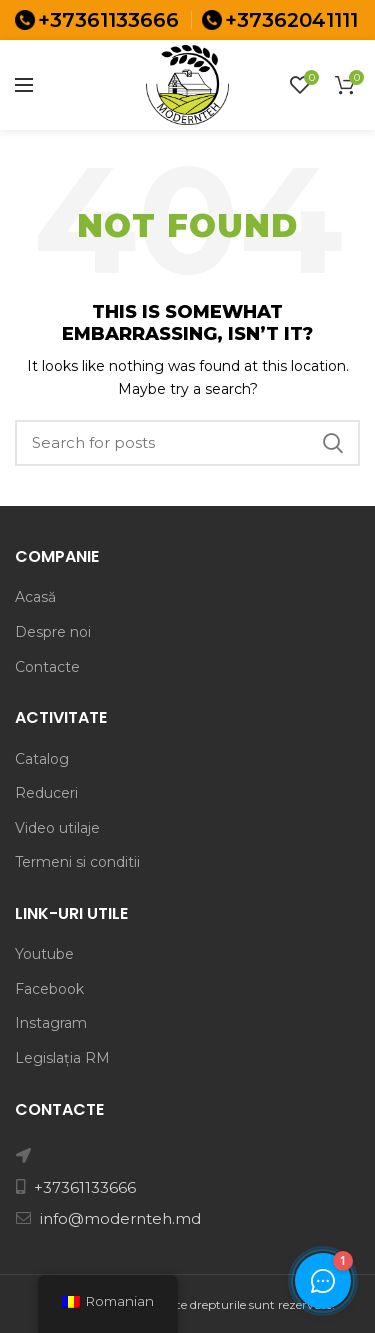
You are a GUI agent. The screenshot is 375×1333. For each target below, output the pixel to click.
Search (333, 443)
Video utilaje (57, 828)
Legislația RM (62, 1058)
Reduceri (46, 793)
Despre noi (53, 632)
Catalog (42, 759)
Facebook (49, 989)
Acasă (35, 597)
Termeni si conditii (77, 862)
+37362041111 (291, 20)
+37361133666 (108, 20)
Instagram (51, 1023)
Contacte (47, 667)
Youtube (44, 954)
